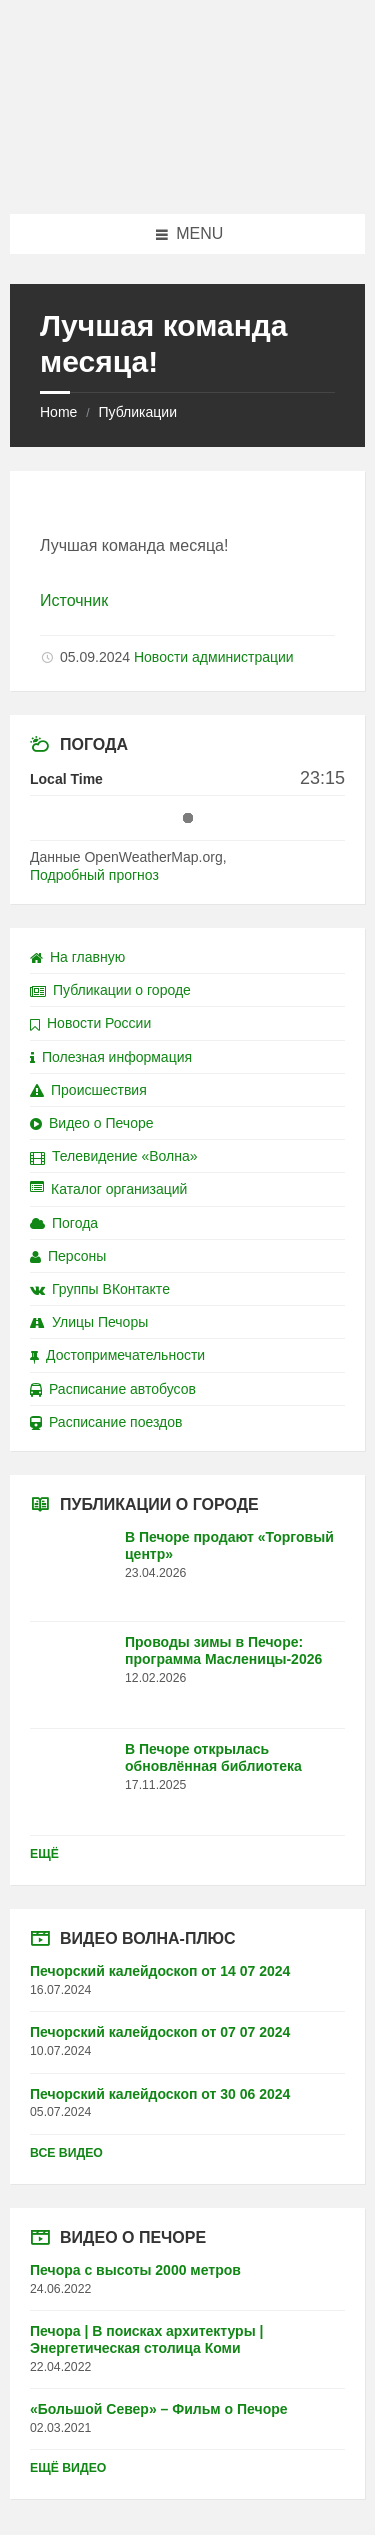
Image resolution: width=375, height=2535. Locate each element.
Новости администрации (214, 657)
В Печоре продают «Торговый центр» (229, 1545)
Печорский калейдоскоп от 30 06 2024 (160, 2094)
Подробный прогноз (94, 875)
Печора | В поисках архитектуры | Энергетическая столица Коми (146, 2339)
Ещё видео (68, 2468)
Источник (74, 600)
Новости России (90, 1023)
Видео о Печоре (92, 1123)
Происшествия (88, 1090)
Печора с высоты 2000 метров (135, 2270)
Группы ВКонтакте (100, 1289)
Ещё (44, 1854)
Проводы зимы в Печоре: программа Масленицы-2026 (223, 1650)
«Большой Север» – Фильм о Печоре (159, 2409)
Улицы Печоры (89, 1322)
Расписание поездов (106, 1422)
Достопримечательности (117, 1355)
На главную (77, 957)
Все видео (66, 2153)
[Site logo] (188, 174)
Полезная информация (111, 1057)
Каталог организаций (108, 1189)
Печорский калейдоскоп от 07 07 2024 (160, 2032)
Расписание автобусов (113, 1389)
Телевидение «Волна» (114, 1156)
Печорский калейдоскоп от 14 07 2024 (160, 1971)
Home (58, 412)
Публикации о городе (110, 990)
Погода (64, 1223)
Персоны (68, 1256)
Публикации (137, 412)
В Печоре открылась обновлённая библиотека (213, 1757)
